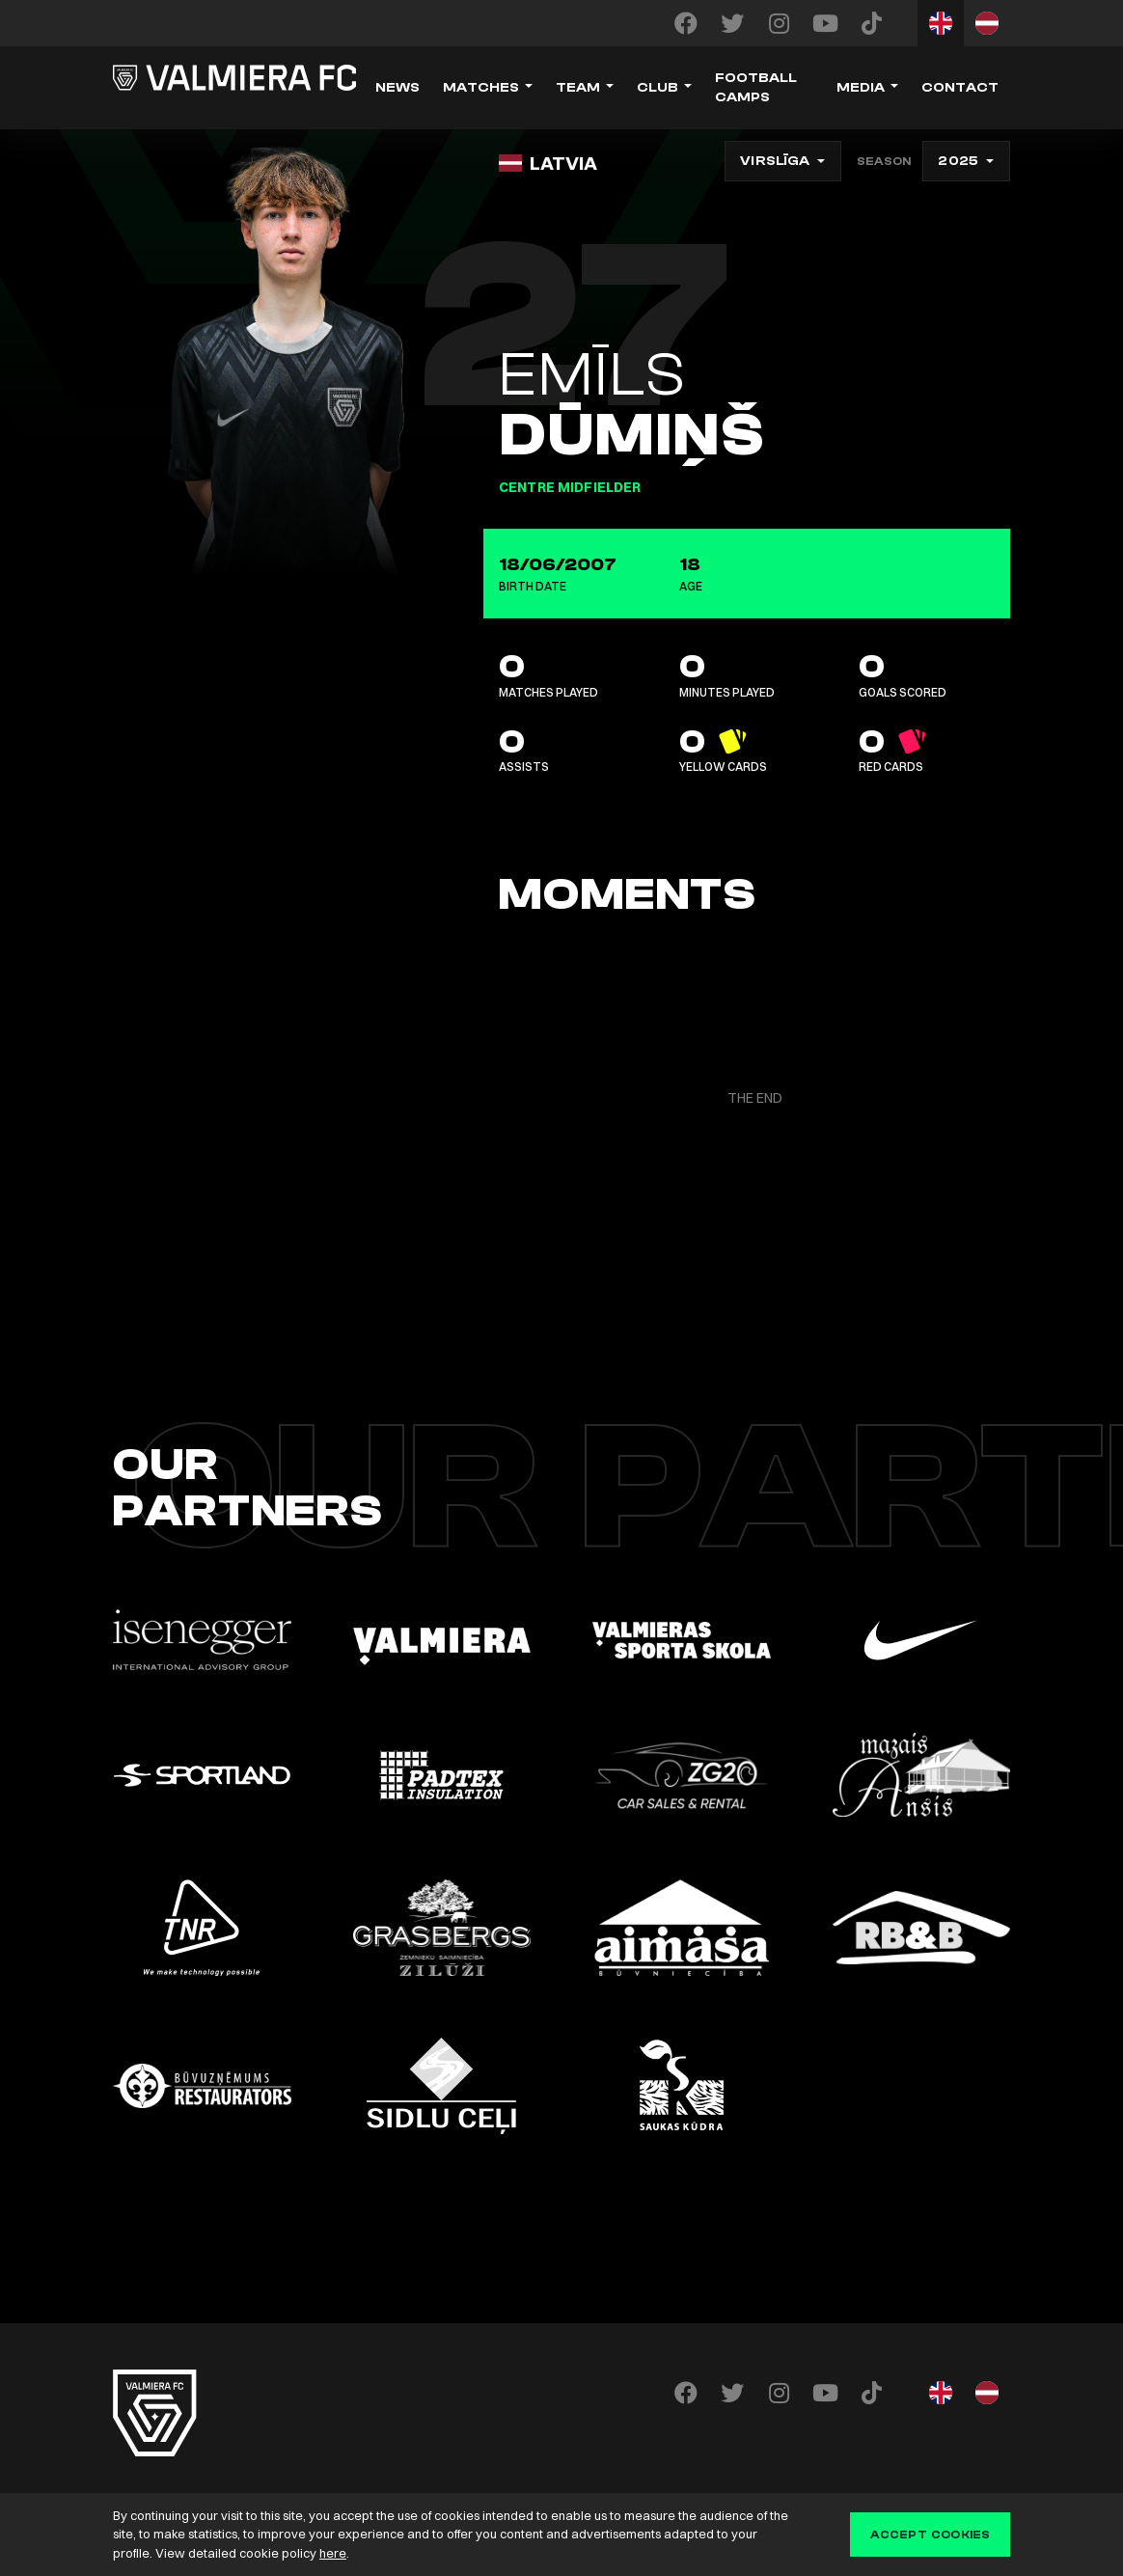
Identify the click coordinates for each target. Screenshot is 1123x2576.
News (397, 88)
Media (860, 88)
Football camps (756, 87)
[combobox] (783, 161)
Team (578, 88)
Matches (481, 88)
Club (657, 88)
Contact (960, 88)
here (332, 2553)
